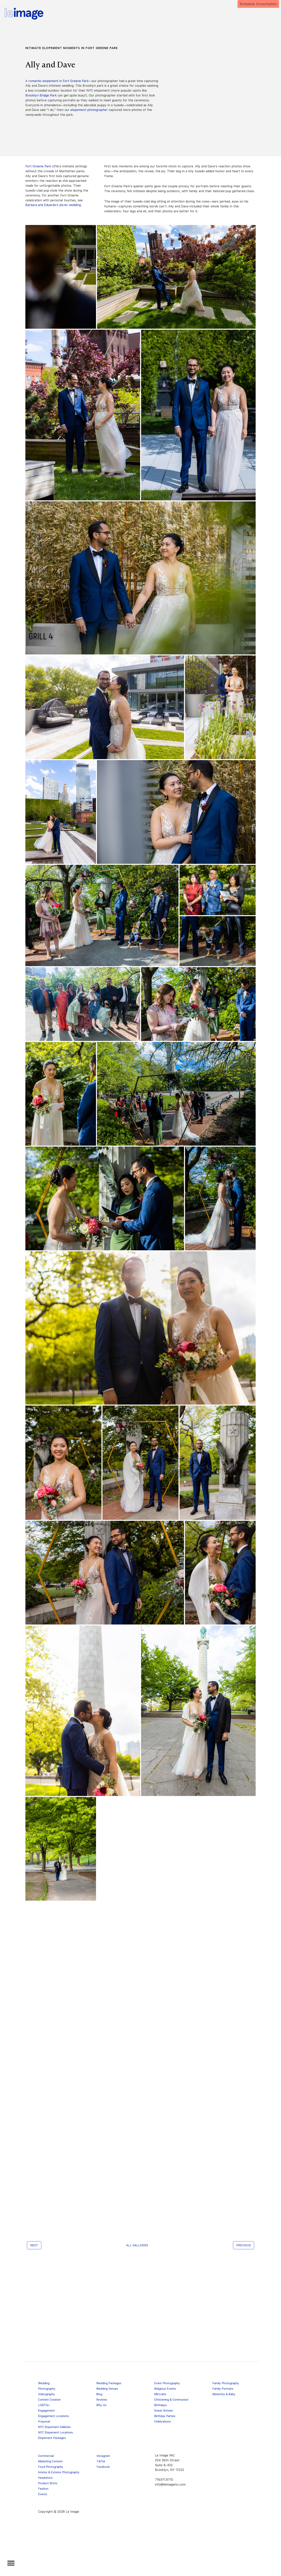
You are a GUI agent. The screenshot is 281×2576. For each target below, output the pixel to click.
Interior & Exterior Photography (51, 2475)
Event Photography (168, 2383)
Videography (47, 2394)
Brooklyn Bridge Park (41, 95)
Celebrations (163, 2421)
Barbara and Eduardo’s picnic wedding (53, 205)
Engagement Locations (55, 2416)
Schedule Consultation (258, 4)
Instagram (104, 2456)
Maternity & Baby (225, 2394)
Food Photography (51, 2467)
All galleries (137, 2245)
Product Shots (49, 2488)
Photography (47, 2388)
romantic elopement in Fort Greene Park (58, 81)
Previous (243, 2245)
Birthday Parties (166, 2416)
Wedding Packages (109, 2383)
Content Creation (51, 2399)
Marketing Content (52, 2461)
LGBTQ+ (44, 2405)
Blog (99, 2394)
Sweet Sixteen (165, 2410)
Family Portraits (223, 2388)
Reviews (102, 2399)
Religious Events (166, 2388)
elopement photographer (89, 110)
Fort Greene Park (38, 166)
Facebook (103, 2467)
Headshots (46, 2483)
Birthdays (161, 2405)
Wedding (44, 2383)
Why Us (102, 2405)
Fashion (43, 2494)
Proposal (44, 2421)
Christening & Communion (173, 2399)
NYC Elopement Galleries (56, 2427)
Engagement (47, 2410)
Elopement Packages (53, 2438)
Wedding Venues (108, 2388)
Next (34, 2245)
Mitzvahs (160, 2394)
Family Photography (226, 2383)
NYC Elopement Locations (57, 2432)
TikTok (101, 2461)
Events (43, 2499)
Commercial (46, 2456)
